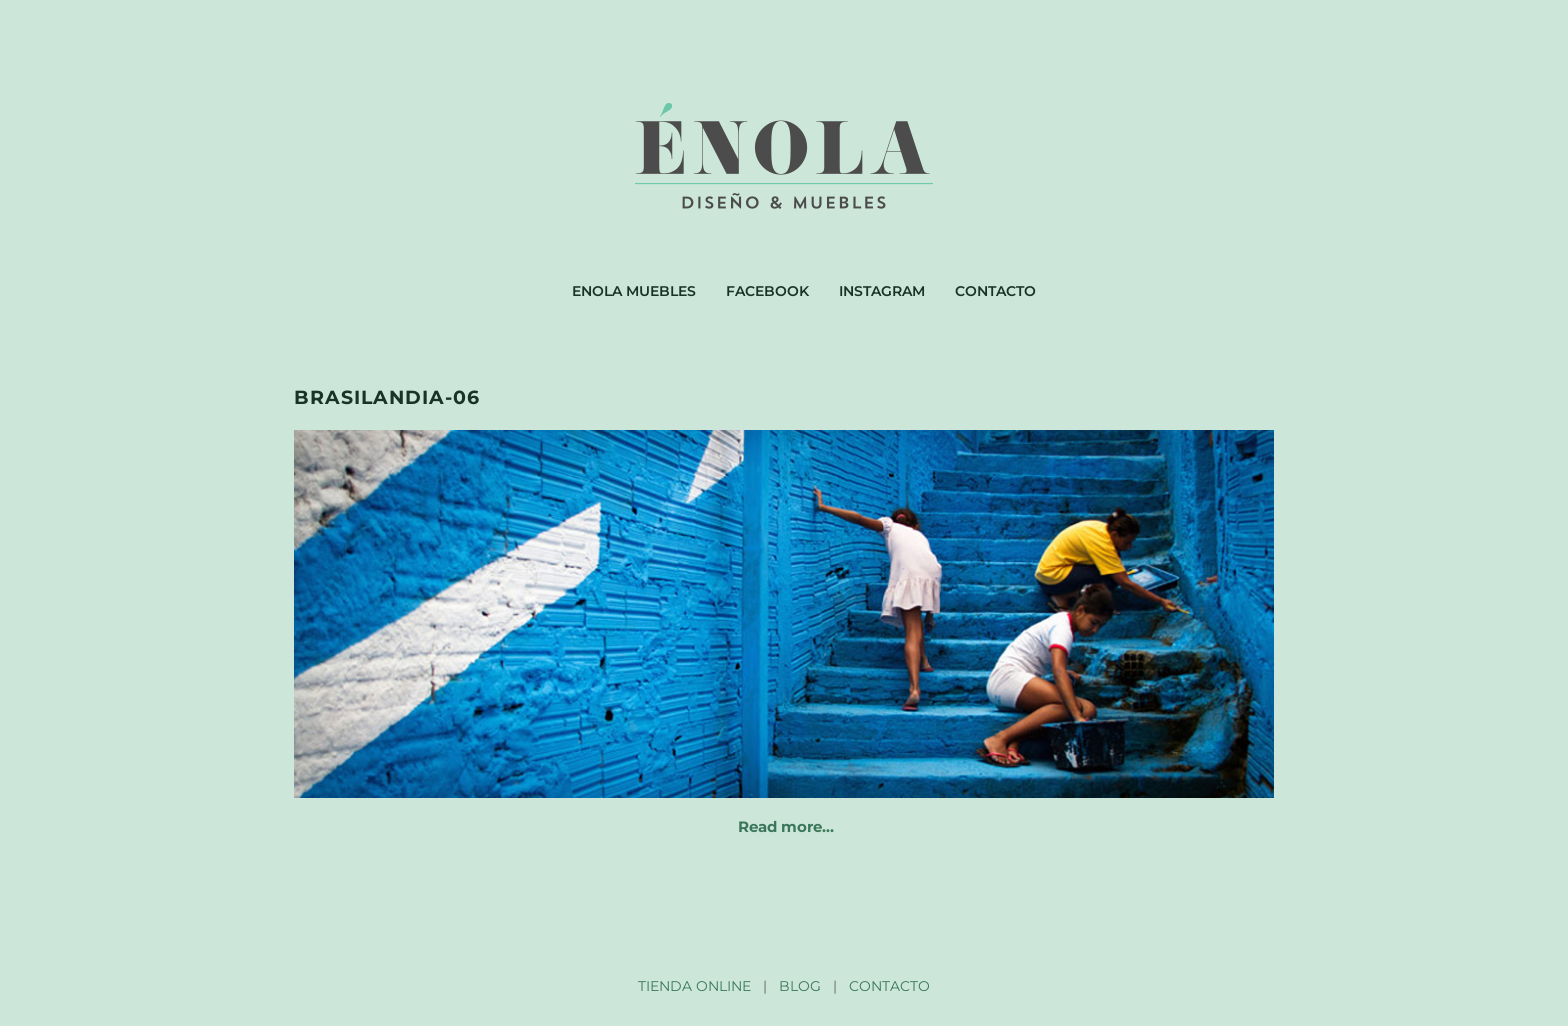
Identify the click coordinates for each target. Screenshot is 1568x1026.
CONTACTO (889, 986)
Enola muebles (634, 291)
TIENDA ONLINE (694, 986)
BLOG (800, 986)
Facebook (767, 291)
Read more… (786, 826)
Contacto (995, 291)
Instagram (882, 291)
